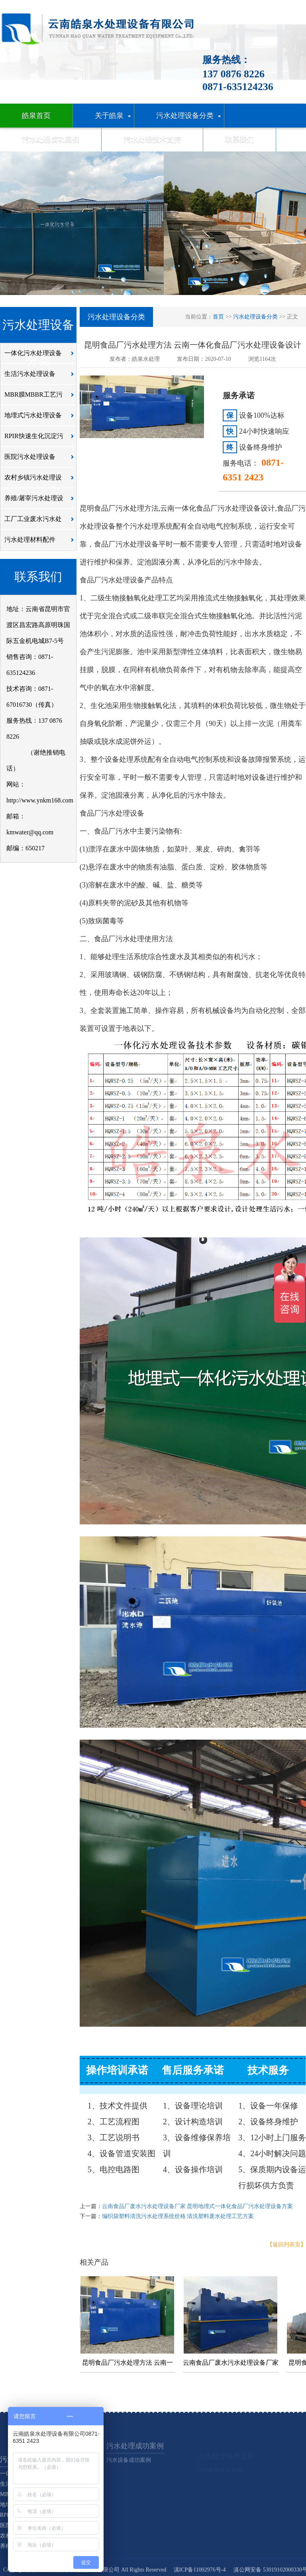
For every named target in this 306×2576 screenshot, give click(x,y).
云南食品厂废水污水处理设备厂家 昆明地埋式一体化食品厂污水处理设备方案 (197, 2206)
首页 (218, 317)
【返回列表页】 (286, 2245)
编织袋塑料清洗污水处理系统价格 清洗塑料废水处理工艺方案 (178, 2216)
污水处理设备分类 (255, 317)
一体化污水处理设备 (41, 356)
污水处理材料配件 (41, 542)
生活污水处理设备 (41, 376)
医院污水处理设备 (41, 459)
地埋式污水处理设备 (41, 418)
